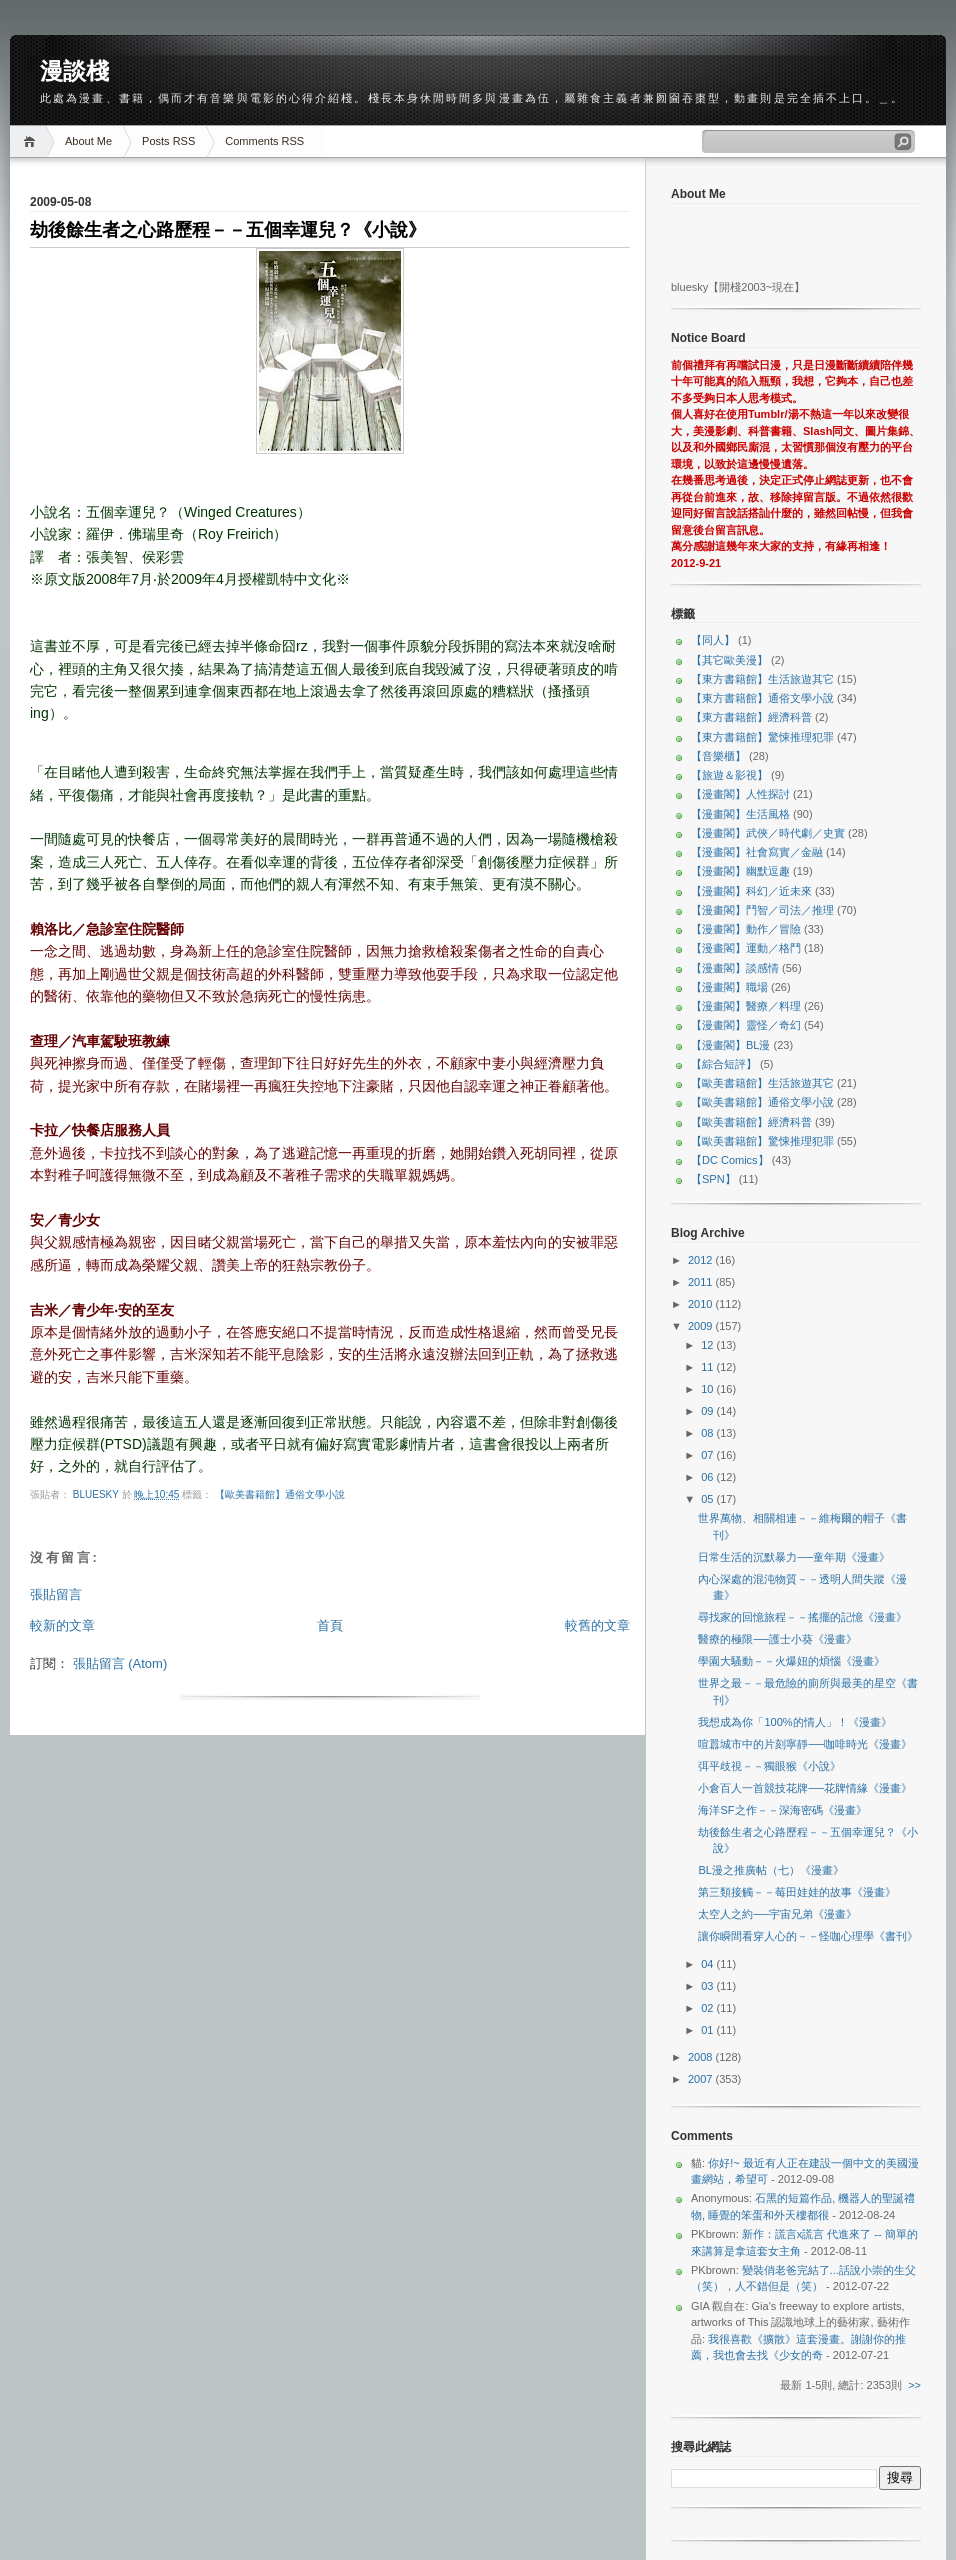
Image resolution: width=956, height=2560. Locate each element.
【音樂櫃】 (718, 756)
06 (708, 1477)
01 (708, 2030)
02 (708, 2008)
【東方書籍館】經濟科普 (751, 717)
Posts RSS (168, 141)
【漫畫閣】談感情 (735, 968)
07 (708, 1455)
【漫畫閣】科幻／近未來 (751, 891)
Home (32, 141)
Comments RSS (264, 141)
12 (708, 1345)
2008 (702, 2057)
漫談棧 (74, 71)
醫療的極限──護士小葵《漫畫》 (777, 1639)
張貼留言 (56, 1594)
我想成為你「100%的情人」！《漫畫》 (794, 1722)
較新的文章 (62, 1625)
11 (708, 1367)
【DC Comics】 (730, 1160)
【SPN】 (713, 1179)
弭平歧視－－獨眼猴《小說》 (769, 1766)
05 (708, 1499)
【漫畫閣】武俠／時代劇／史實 (768, 833)
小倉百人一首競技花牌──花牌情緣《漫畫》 (805, 1788)
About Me (88, 141)
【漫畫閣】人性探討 (740, 794)
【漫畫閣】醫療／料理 (746, 1006)
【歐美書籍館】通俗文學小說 (280, 1494)
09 (708, 1411)
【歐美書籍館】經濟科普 (751, 1122)
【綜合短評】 (724, 1064)
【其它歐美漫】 (729, 660)
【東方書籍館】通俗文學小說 (762, 698)
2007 (702, 2079)
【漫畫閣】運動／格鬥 (746, 948)
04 (708, 1964)
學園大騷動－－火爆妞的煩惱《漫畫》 (791, 1661)
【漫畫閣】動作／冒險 (746, 929)
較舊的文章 (597, 1625)
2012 (702, 1260)
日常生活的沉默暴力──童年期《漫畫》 (794, 1557)
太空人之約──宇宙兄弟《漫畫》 (777, 1914)
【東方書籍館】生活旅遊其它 (762, 679)
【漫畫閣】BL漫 (730, 1045)
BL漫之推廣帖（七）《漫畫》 (770, 1870)
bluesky (97, 1494)
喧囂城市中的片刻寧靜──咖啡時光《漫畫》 (805, 1744)
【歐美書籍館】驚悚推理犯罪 (762, 1141)
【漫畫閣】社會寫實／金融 (757, 852)
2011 (702, 1282)
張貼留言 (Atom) (120, 1663)
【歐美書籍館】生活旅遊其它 (762, 1083)
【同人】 (713, 640)
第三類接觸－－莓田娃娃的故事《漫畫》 (797, 1892)
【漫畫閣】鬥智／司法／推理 (762, 910)
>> (914, 2385)
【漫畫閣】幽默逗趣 (740, 871)
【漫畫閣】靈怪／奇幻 (746, 1025)
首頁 (330, 1625)
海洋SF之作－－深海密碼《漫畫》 (782, 1810)
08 (708, 1433)
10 (708, 1389)
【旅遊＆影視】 (729, 775)
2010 (702, 1304)
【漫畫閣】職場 (729, 987)
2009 (702, 1326)
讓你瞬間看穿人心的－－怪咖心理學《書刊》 (808, 1936)
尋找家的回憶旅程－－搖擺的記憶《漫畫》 (802, 1617)
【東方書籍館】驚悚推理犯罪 (762, 737)
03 (708, 1986)
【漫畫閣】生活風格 (740, 814)
